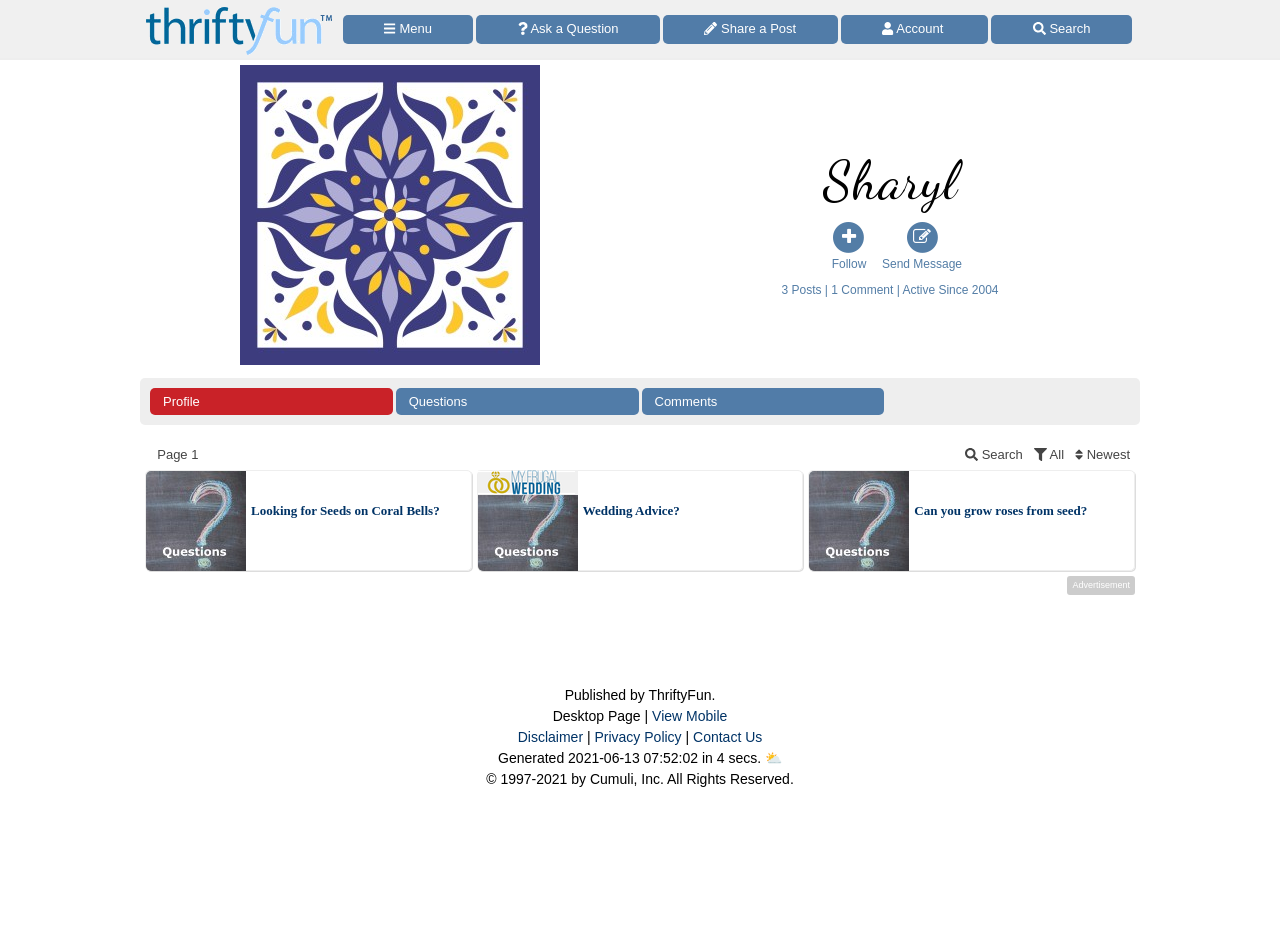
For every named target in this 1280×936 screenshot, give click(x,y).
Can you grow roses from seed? (1000, 510)
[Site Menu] (408, 29)
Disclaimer (550, 737)
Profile (181, 401)
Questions (438, 401)
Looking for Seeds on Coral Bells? (345, 510)
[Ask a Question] (568, 29)
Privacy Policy (637, 737)
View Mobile (689, 716)
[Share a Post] (750, 29)
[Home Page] (239, 11)
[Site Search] (1061, 29)
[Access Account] (915, 29)
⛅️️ (773, 758)
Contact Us (727, 737)
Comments (686, 401)
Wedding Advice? (631, 510)
